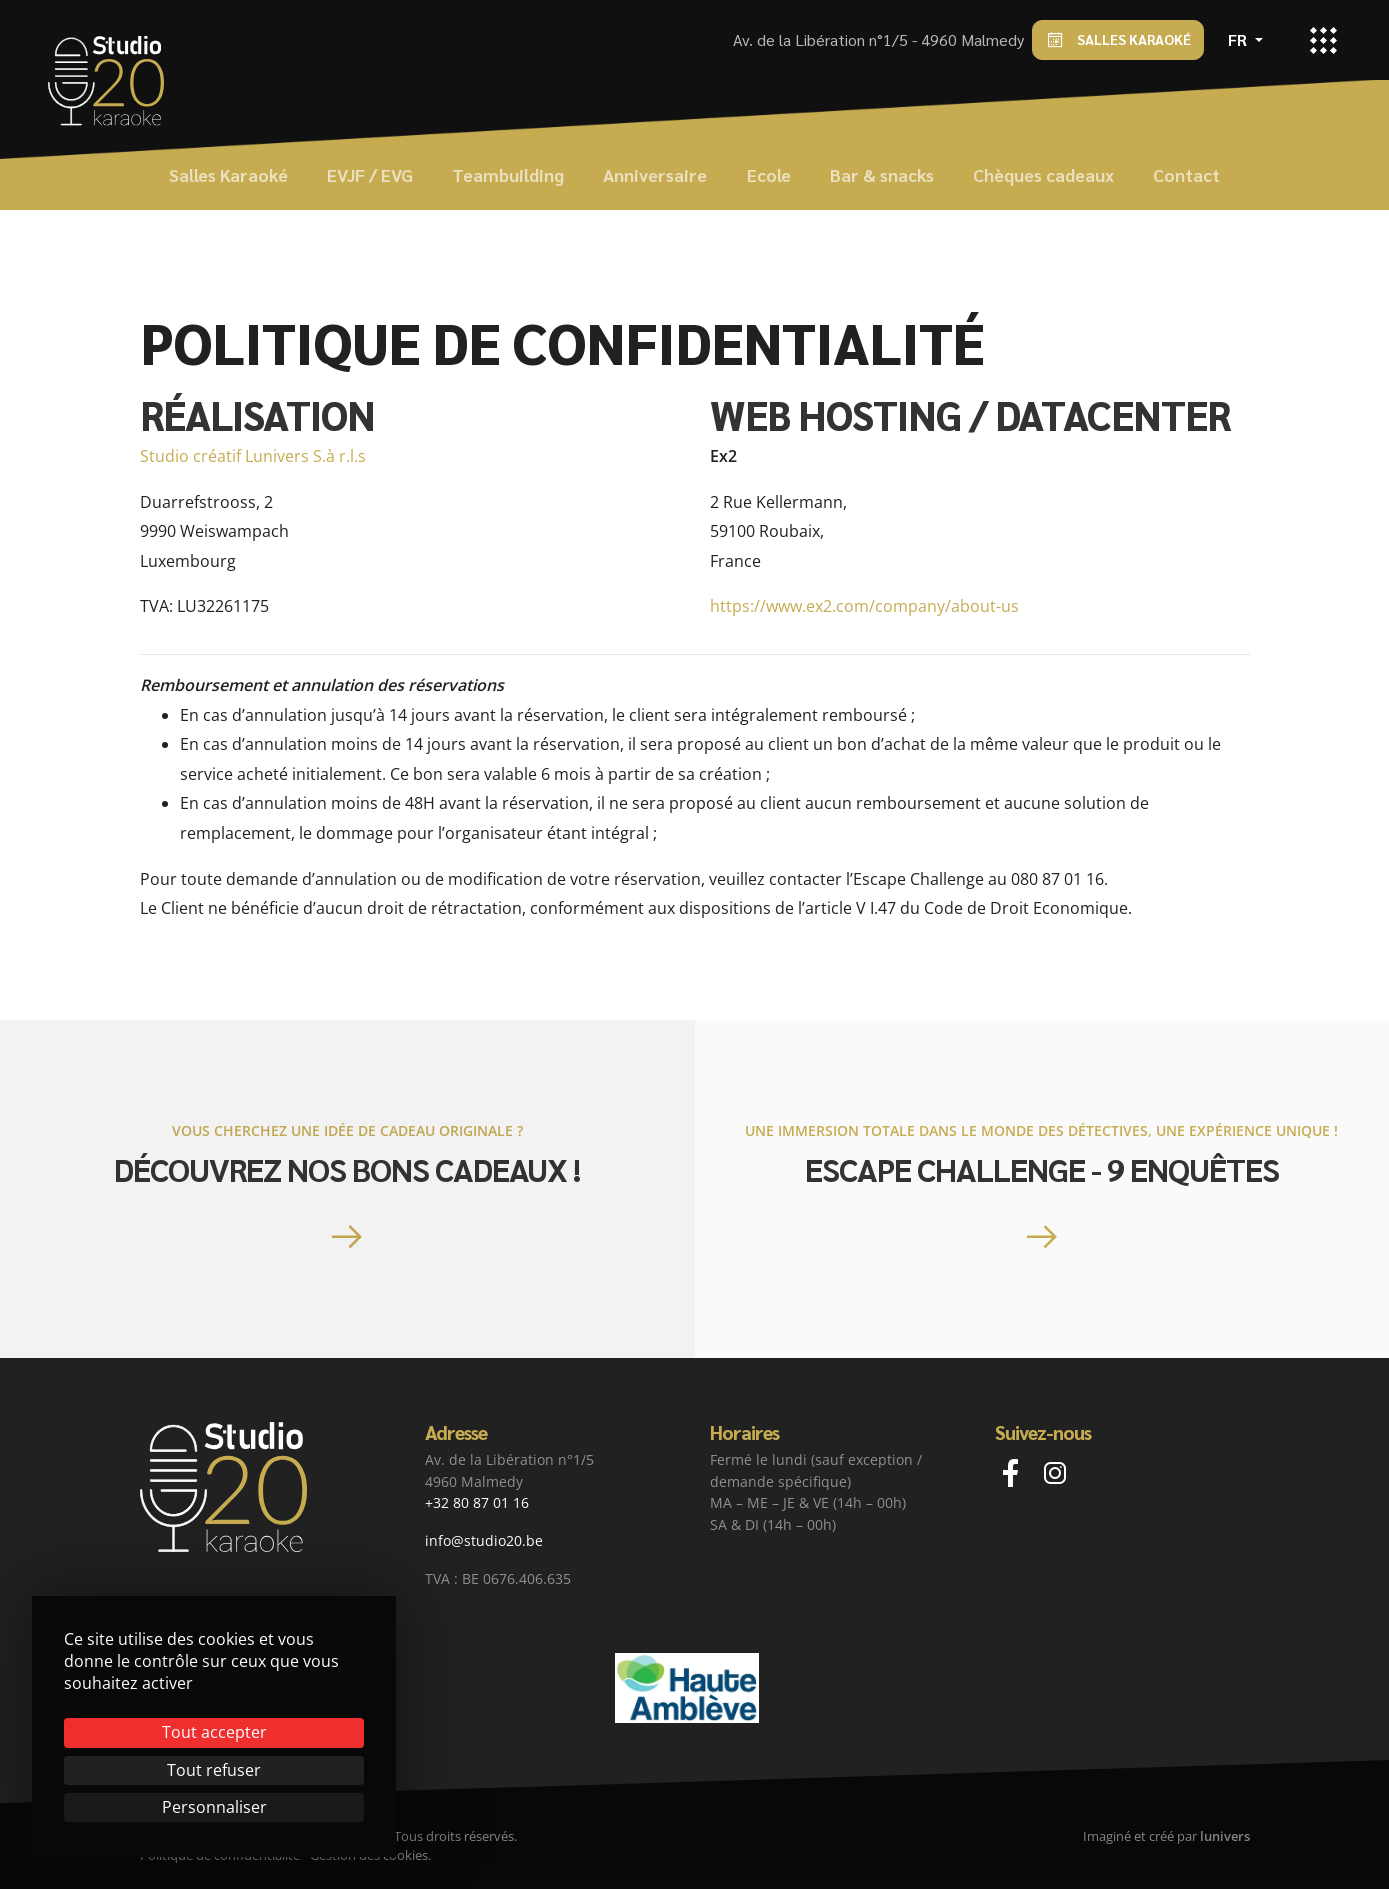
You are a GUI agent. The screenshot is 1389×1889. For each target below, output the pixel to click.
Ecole (769, 174)
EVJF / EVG (370, 174)
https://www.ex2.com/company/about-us (864, 606)
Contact (1186, 174)
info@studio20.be (484, 1540)
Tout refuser (214, 1770)
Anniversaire (655, 174)
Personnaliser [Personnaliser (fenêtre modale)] (214, 1807)
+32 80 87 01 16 (477, 1502)
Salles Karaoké (1118, 41)
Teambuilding (508, 174)
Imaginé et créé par (1166, 1836)
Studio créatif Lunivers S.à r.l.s (253, 456)
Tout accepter (214, 1732)
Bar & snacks (882, 174)
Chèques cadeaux (1043, 174)
